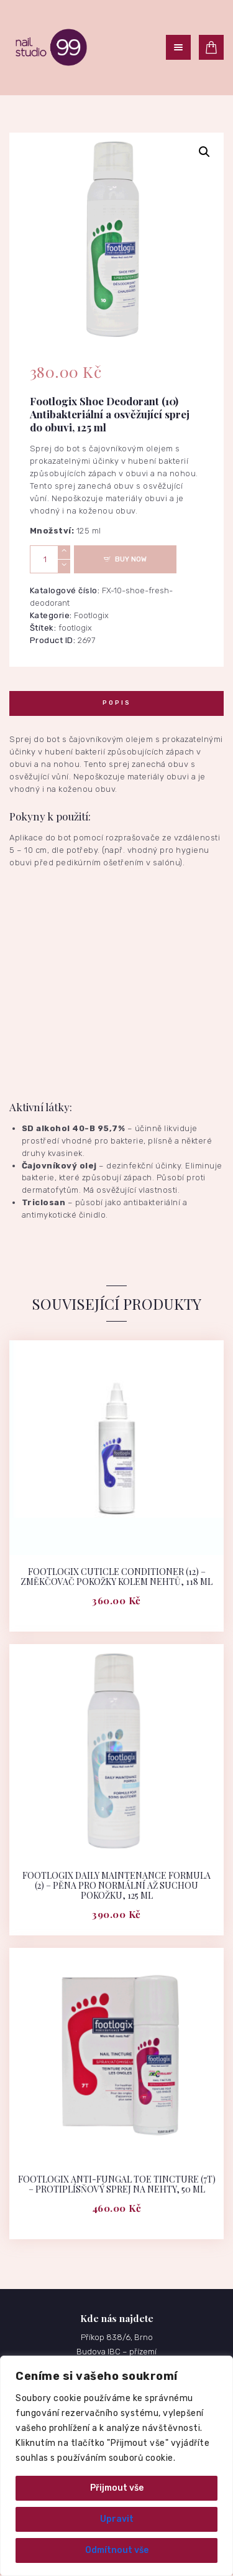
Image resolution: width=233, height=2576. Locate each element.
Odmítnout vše (116, 2550)
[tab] (116, 703)
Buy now (131, 559)
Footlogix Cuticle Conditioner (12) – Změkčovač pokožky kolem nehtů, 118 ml (116, 1577)
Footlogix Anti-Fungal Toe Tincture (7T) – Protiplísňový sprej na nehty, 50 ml (117, 2184)
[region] (116, 2466)
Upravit (117, 2519)
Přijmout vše (117, 2488)
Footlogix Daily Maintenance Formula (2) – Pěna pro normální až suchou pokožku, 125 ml (116, 1886)
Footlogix (91, 615)
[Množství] (50, 559)
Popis (117, 703)
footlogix (75, 627)
